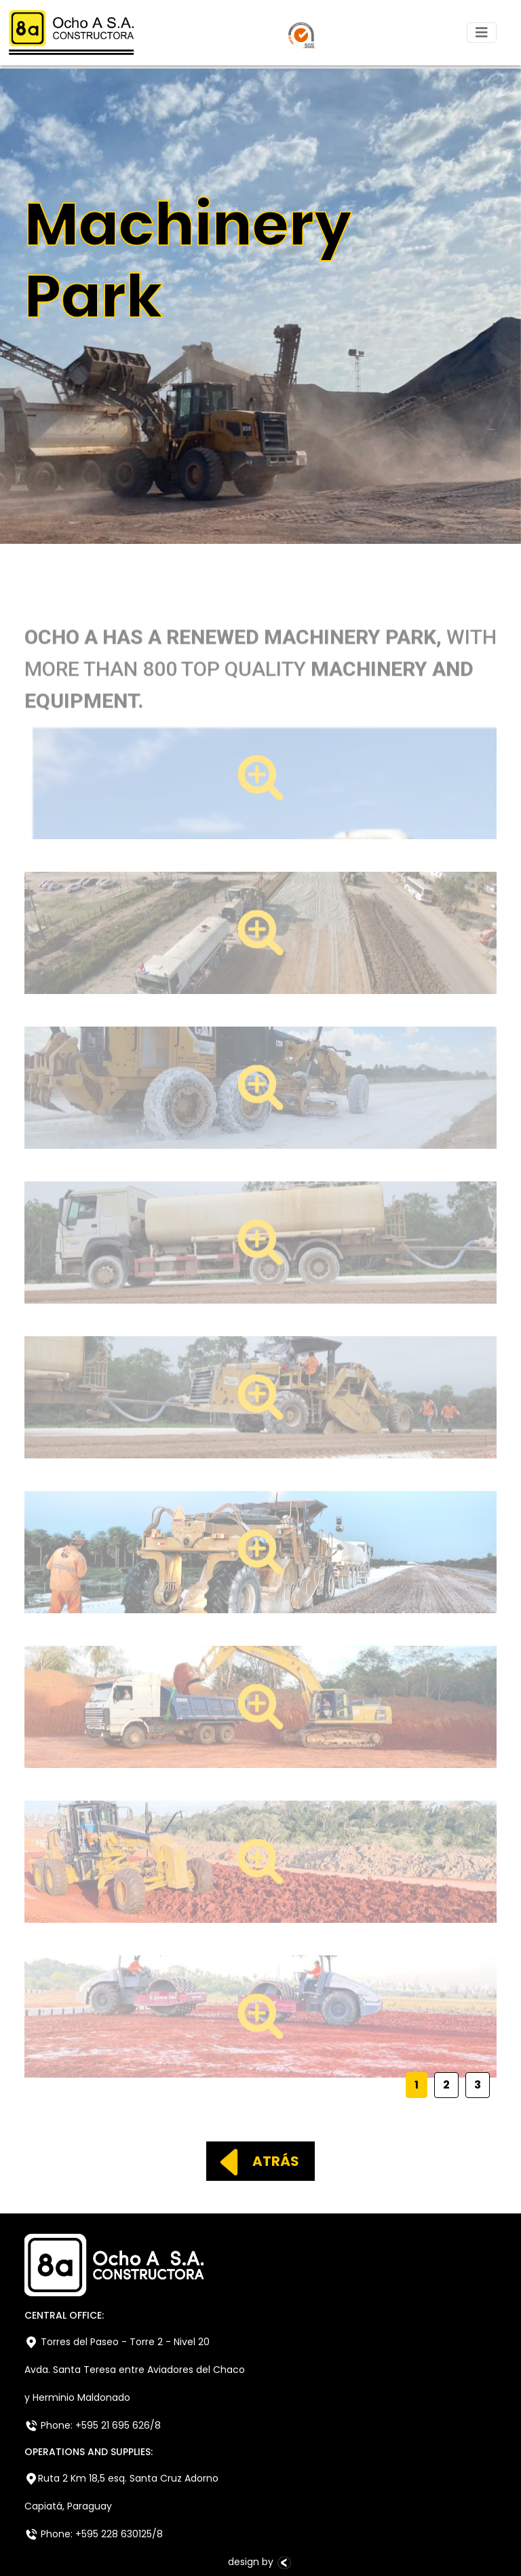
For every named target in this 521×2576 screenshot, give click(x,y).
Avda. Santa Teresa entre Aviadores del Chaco (134, 2369)
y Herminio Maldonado (77, 2397)
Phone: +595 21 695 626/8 (92, 2425)
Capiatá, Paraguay (68, 2506)
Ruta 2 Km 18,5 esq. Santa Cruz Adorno (121, 2478)
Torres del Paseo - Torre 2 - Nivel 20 (117, 2342)
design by (260, 2562)
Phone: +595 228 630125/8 (93, 2534)
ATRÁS (253, 2161)
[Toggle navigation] (482, 32)
